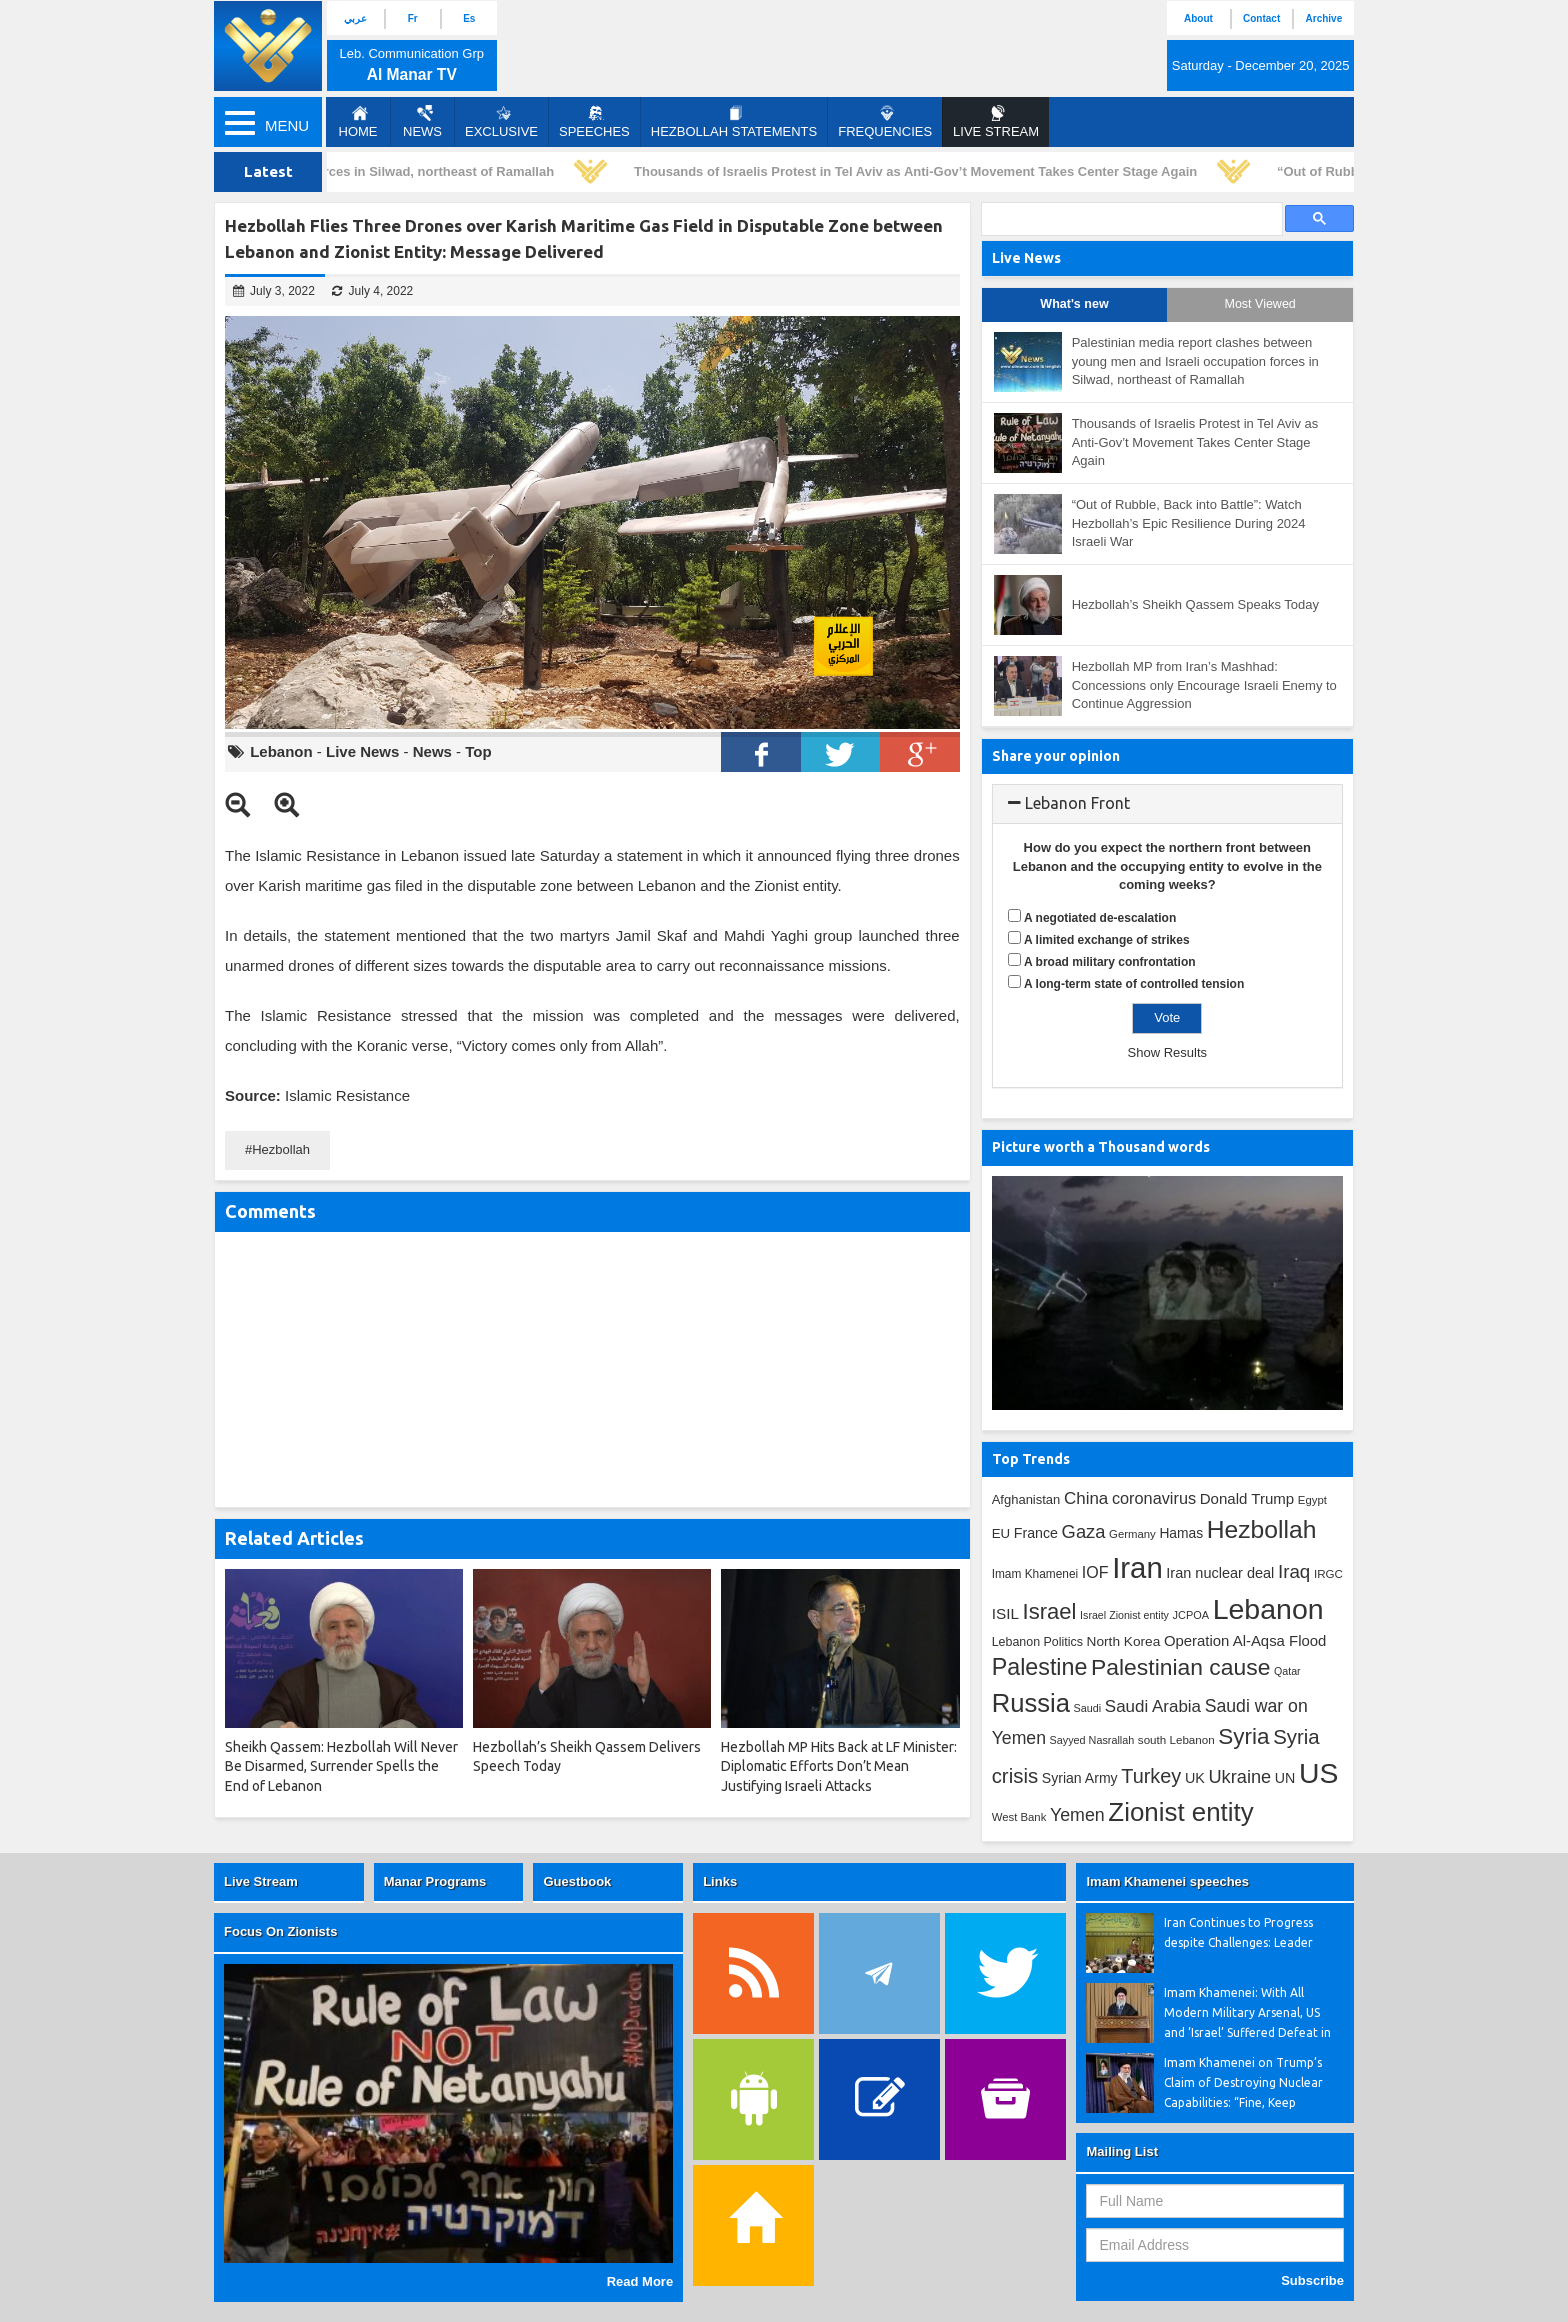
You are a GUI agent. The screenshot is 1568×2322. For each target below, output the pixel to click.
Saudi (1088, 1708)
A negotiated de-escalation (1100, 918)
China (1086, 1498)
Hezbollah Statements (734, 122)
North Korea (1124, 1641)
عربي (355, 18)
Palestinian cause (1180, 1667)
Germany (1132, 1534)
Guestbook (577, 1881)
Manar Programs (435, 1881)
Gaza (1084, 1531)
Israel (1050, 1611)
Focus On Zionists (280, 1931)
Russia (1031, 1703)
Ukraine (1239, 1777)
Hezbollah (281, 1149)
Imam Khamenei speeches (1167, 1881)
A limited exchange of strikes (1107, 940)
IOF (1095, 1572)
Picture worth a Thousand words (1101, 1147)
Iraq (1294, 1571)
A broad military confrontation (1110, 962)
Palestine (1040, 1667)
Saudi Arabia (1153, 1706)
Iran (1137, 1567)
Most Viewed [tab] (1259, 304)
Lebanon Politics (1037, 1642)
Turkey (1151, 1776)
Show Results (1167, 1052)
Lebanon (281, 751)
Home (358, 122)
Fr (413, 18)
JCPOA (1191, 1615)
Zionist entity (1180, 1812)
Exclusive (501, 122)
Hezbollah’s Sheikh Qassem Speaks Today (1195, 604)
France (1036, 1533)
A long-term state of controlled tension (1134, 984)
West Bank (1019, 1817)
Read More (640, 2281)
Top (478, 751)
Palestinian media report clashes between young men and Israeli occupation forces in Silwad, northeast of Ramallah (1195, 361)
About (1198, 18)
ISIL (1005, 1613)
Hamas (1181, 1533)
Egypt (1312, 1500)
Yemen (1077, 1815)
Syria (1243, 1736)
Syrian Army (1080, 1778)
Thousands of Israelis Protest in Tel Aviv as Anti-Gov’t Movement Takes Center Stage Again (919, 171)
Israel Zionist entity (1124, 1615)
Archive (1324, 18)
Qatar (1287, 1671)
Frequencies (885, 122)
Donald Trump (1247, 1498)
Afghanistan (1026, 1499)
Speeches (594, 122)
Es (469, 18)
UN (1285, 1778)
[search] (1130, 219)
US (1318, 1773)
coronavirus (1154, 1498)
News (422, 122)
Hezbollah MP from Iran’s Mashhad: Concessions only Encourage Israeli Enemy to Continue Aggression (1204, 685)
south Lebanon (1176, 1739)
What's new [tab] (1074, 304)
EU (1001, 1533)
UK (1195, 1778)
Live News (362, 751)
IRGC (1328, 1573)
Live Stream (261, 1881)
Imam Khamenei (1035, 1574)
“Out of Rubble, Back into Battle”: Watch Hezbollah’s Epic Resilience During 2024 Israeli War (1189, 523)
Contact (1261, 18)
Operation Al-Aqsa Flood (1245, 1640)
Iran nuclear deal (1220, 1573)
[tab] (1167, 804)
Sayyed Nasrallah (1092, 1740)
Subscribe (1312, 2280)
